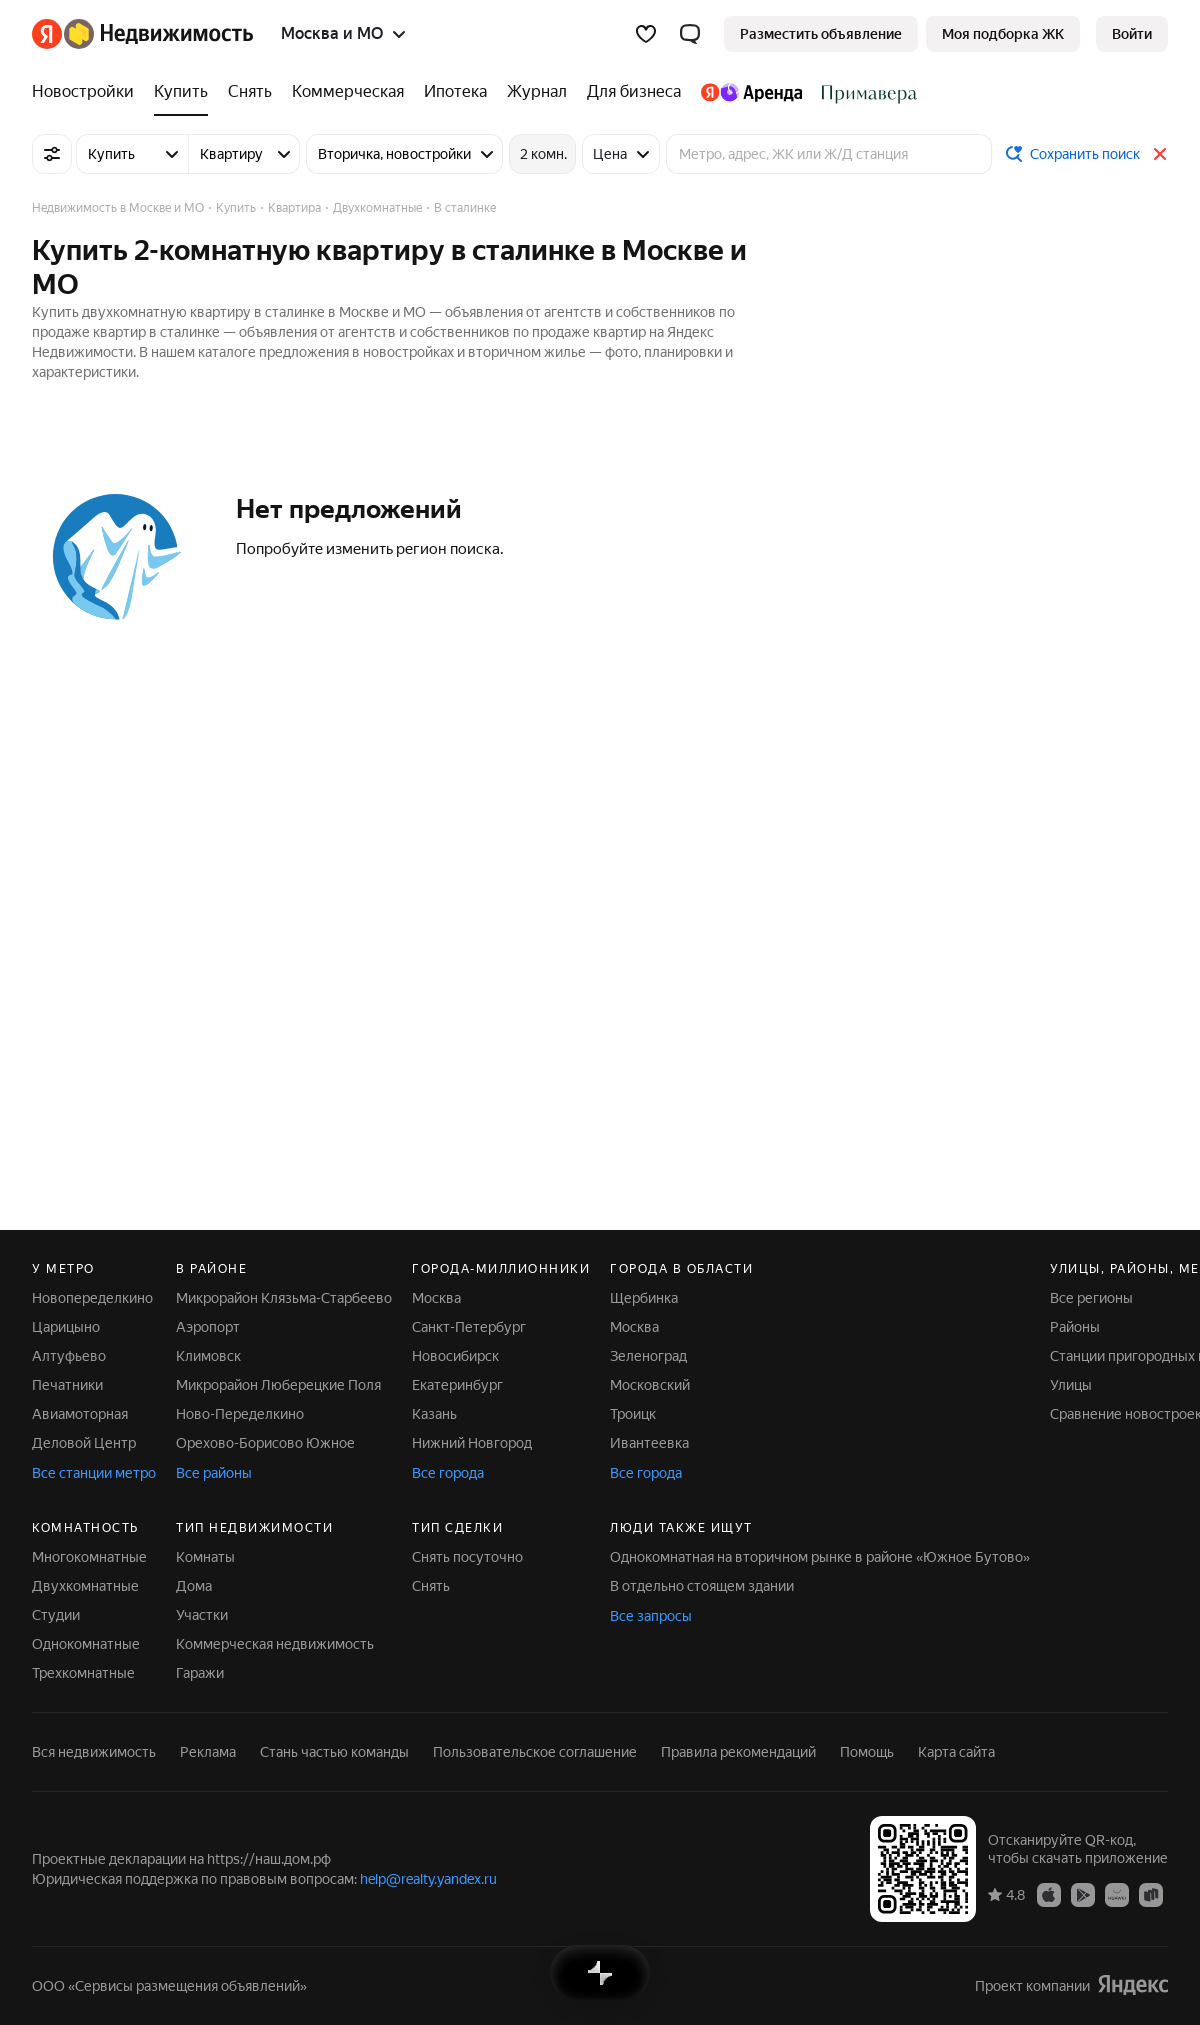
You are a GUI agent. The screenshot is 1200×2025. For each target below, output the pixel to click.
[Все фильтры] (52, 154)
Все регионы (1091, 1298)
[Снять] (250, 92)
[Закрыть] (1160, 154)
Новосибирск (455, 1356)
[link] (1132, 34)
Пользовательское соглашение (535, 1752)
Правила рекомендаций (738, 1752)
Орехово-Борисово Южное (265, 1443)
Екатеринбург (457, 1385)
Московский (650, 1385)
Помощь (867, 1752)
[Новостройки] (88, 92)
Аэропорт (208, 1327)
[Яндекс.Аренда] (751, 92)
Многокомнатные (89, 1557)
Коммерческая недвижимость (275, 1644)
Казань (434, 1414)
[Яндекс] (47, 34)
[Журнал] (537, 92)
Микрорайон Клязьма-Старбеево (284, 1298)
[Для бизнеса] (634, 92)
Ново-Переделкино (240, 1414)
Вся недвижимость (94, 1752)
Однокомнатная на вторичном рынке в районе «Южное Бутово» (820, 1557)
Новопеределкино (92, 1298)
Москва (436, 1298)
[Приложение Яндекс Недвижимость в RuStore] (1151, 1894)
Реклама (208, 1752)
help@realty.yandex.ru (428, 1879)
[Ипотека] (455, 92)
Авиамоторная (80, 1414)
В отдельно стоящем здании (702, 1586)
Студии (56, 1615)
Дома (194, 1586)
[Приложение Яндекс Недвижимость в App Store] (1049, 1894)
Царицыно (66, 1327)
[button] (690, 34)
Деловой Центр (84, 1443)
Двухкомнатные (85, 1586)
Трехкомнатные (83, 1673)
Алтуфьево (69, 1356)
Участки (202, 1615)
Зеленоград (648, 1356)
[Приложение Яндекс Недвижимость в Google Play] (1083, 1894)
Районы (1075, 1327)
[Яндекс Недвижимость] (158, 34)
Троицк (633, 1414)
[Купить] (181, 92)
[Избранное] (646, 34)
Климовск (208, 1356)
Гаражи (200, 1673)
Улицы (1071, 1385)
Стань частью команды (334, 1752)
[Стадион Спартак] (864, 92)
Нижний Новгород (472, 1443)
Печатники (67, 1385)
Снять (431, 1586)
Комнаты (205, 1557)
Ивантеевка (649, 1443)
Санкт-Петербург (469, 1327)
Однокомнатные (86, 1644)
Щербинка (644, 1298)
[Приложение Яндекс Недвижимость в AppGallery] (1117, 1894)
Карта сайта (956, 1752)
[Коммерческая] (348, 92)
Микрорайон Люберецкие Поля (278, 1385)
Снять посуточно (467, 1557)
